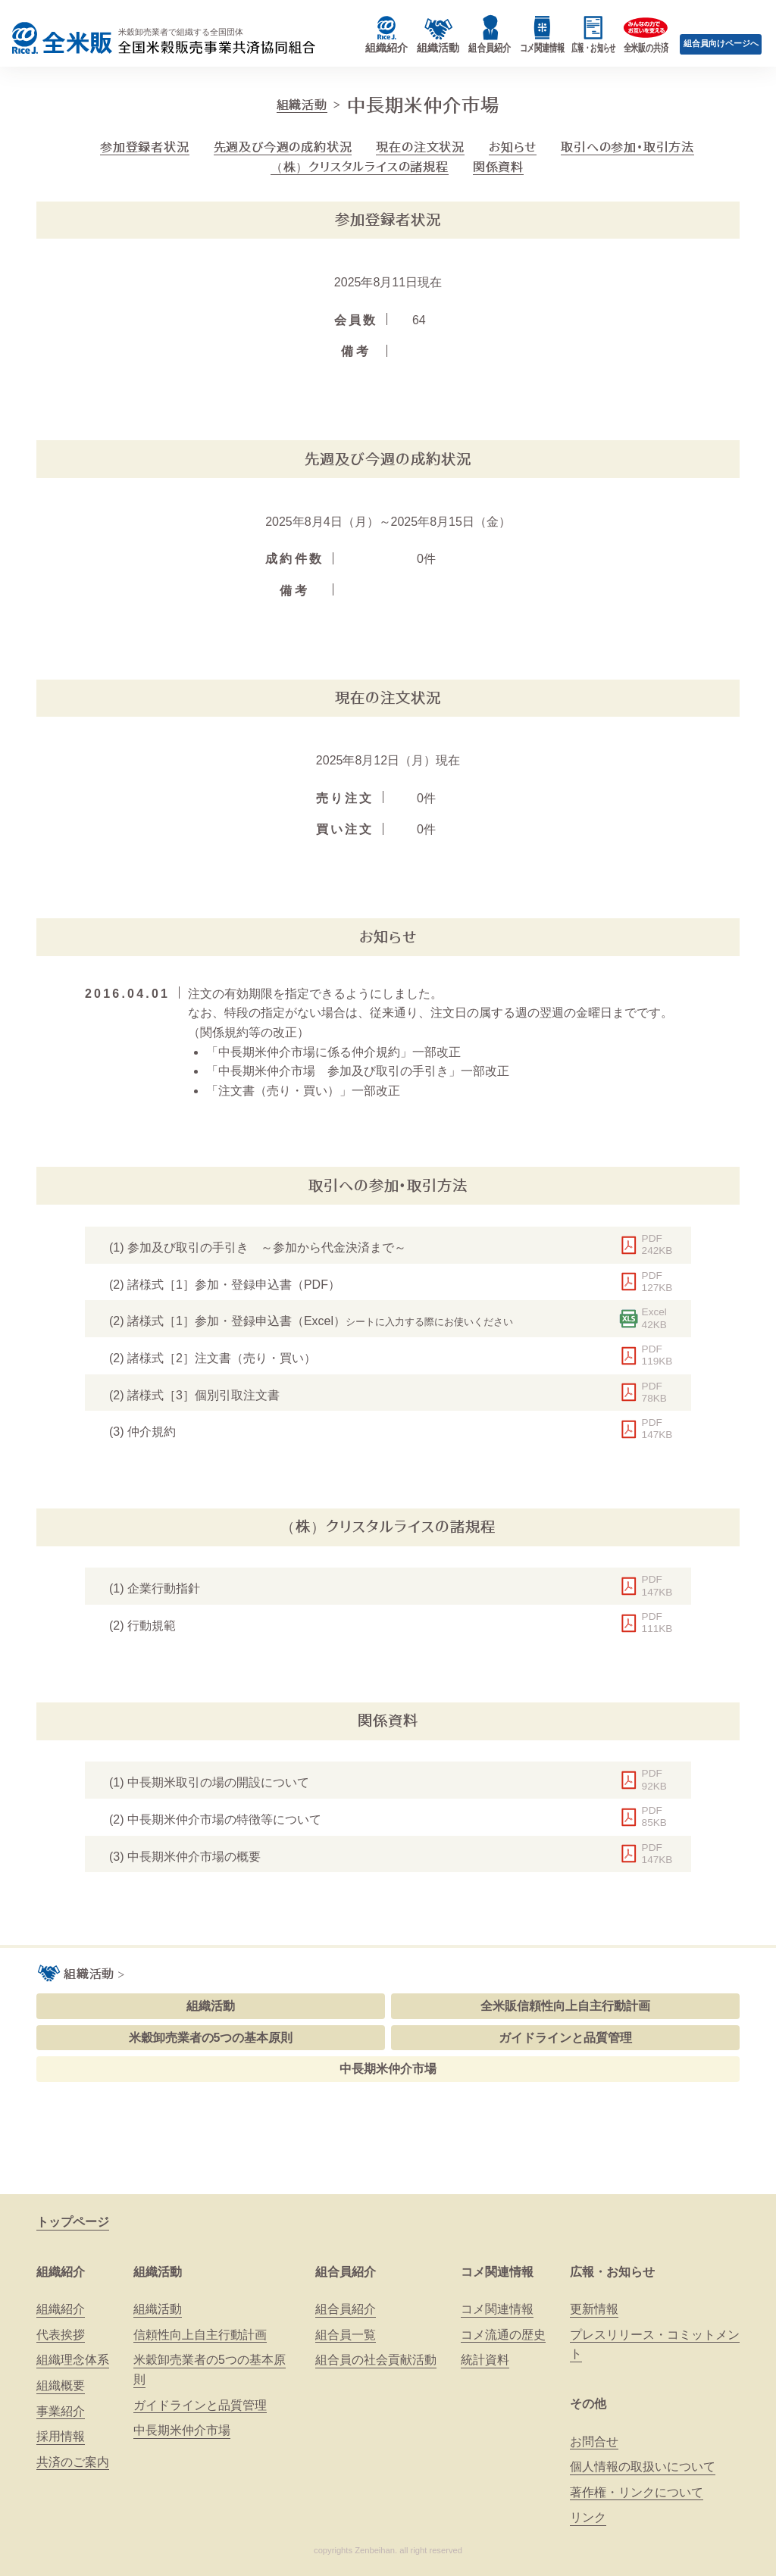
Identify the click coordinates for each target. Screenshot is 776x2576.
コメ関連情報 (497, 2271)
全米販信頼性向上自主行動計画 (565, 2005)
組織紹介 (60, 2271)
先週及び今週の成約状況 (283, 147)
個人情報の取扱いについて (642, 2466)
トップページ (72, 2221)
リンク (588, 2517)
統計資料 (485, 2359)
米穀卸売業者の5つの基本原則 (211, 2037)
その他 (588, 2403)
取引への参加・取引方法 (627, 147)
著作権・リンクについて (636, 2492)
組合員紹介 (345, 2271)
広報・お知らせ (612, 2271)
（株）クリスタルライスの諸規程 (360, 167)
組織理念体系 (72, 2359)
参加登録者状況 (144, 147)
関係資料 (498, 167)
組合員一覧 (345, 2334)
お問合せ (594, 2441)
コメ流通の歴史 (503, 2334)
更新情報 (594, 2308)
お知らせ (513, 147)
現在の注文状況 (420, 147)
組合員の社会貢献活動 (375, 2359)
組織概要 (60, 2385)
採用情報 (60, 2436)
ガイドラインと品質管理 (565, 2037)
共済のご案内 (72, 2462)
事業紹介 (60, 2411)
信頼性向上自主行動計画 (200, 2334)
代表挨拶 (60, 2334)
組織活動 (302, 104)
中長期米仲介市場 (388, 2068)
